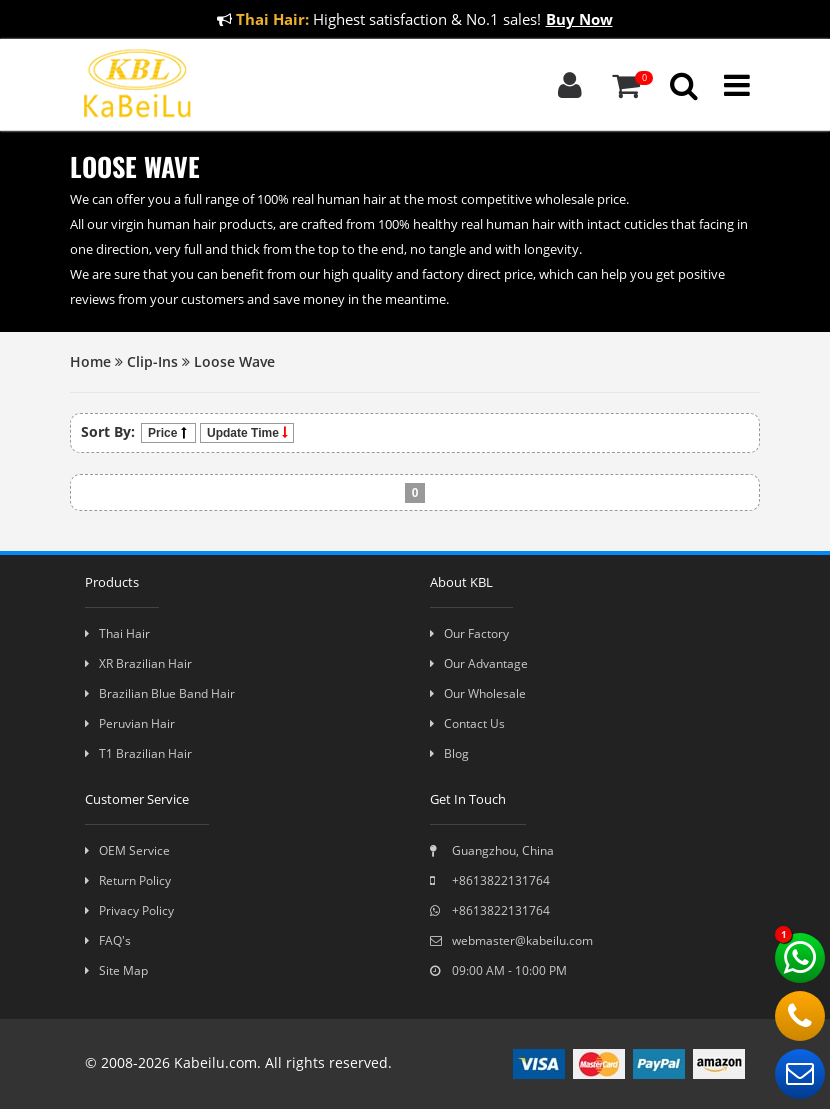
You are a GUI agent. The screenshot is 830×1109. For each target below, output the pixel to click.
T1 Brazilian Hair (138, 753)
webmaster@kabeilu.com (511, 940)
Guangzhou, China (492, 850)
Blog (449, 753)
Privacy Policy (129, 910)
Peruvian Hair (130, 723)
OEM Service (127, 850)
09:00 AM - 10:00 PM (498, 970)
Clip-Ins (152, 361)
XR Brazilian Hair (138, 663)
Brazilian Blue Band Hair (160, 693)
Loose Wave (234, 361)
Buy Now (579, 19)
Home (90, 361)
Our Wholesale (478, 693)
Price (168, 433)
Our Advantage (479, 663)
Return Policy (128, 880)
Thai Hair (117, 633)
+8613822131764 (490, 880)
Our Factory (469, 633)
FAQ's (108, 940)
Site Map (116, 970)
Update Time (247, 433)
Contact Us (467, 723)
